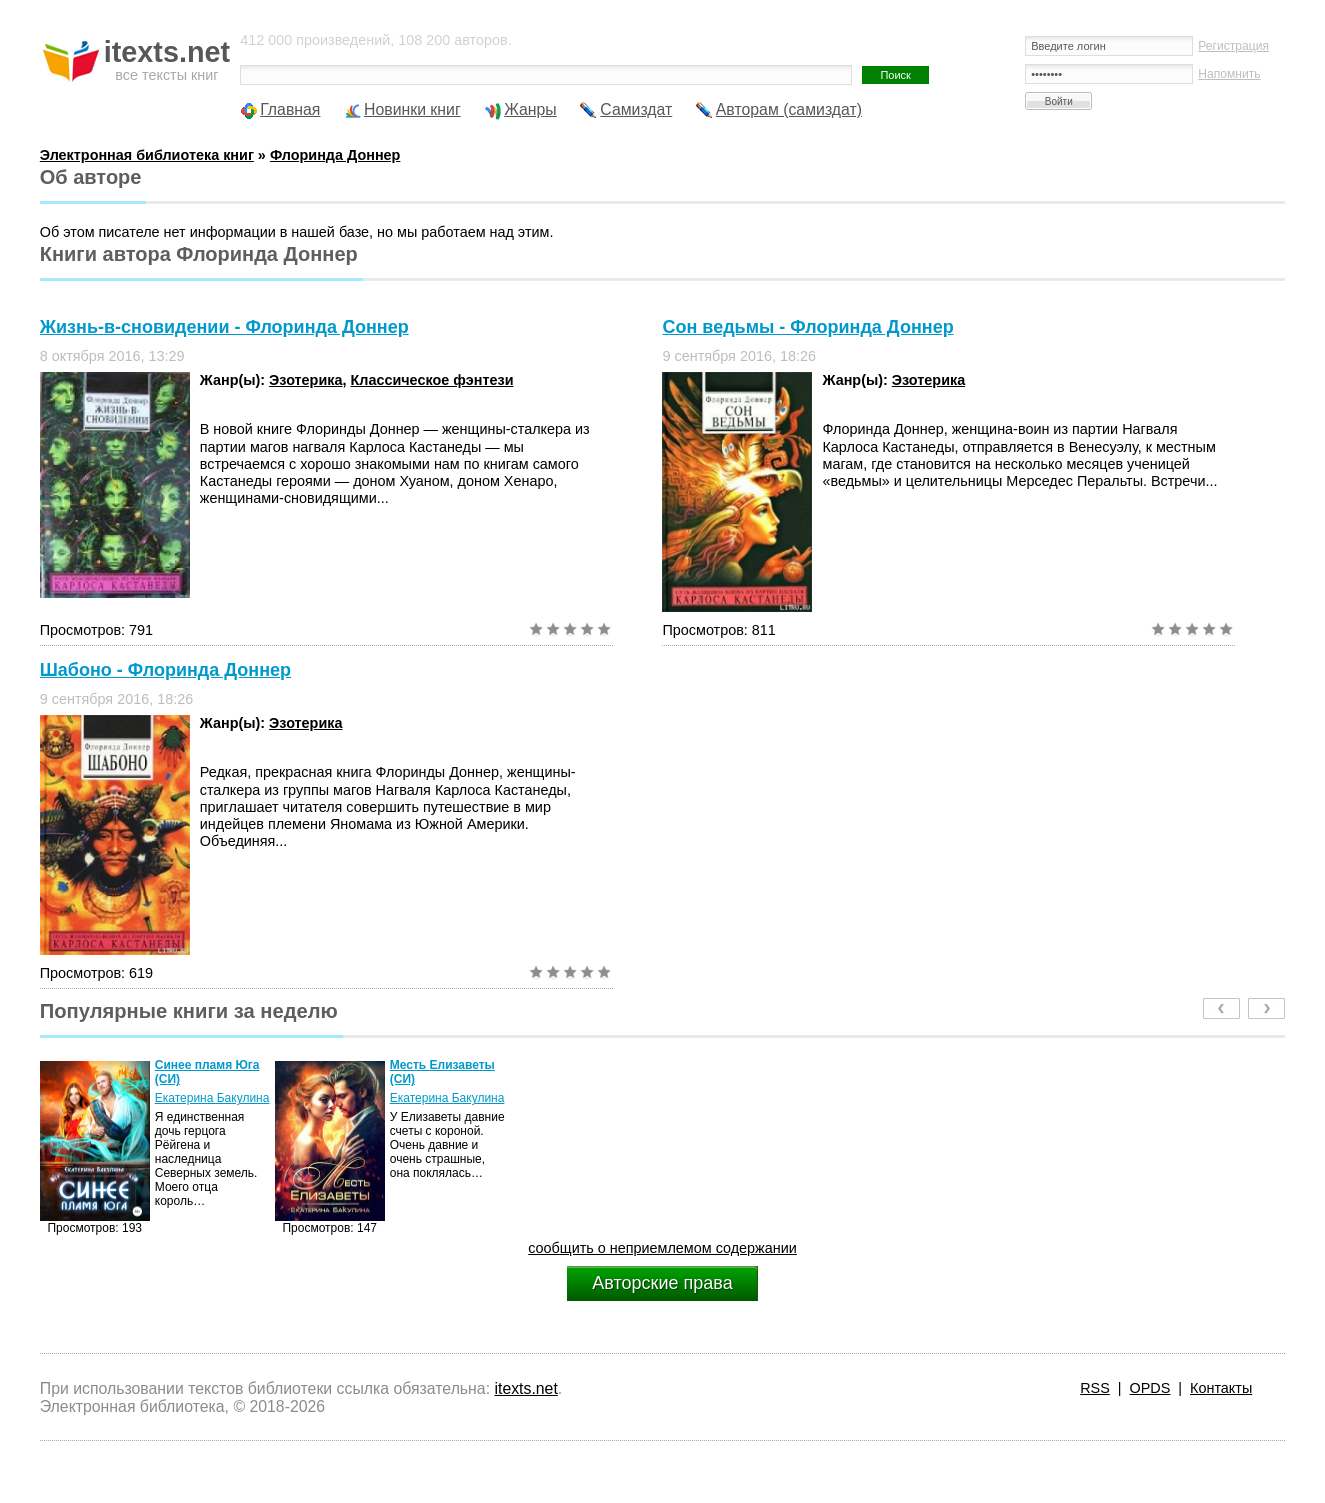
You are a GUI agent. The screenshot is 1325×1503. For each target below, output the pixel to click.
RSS (1095, 1388)
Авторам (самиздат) (789, 109)
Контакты (1221, 1388)
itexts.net (525, 1388)
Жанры (530, 109)
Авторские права (662, 1283)
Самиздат (636, 109)
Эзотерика (305, 380)
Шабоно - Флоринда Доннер (165, 670)
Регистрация (1233, 46)
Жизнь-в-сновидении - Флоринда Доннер (224, 327)
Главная (290, 109)
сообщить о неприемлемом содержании (662, 1248)
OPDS (1150, 1388)
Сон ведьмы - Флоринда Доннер (807, 327)
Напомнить (1229, 74)
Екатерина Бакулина (212, 1098)
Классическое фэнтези (431, 380)
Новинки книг (412, 109)
